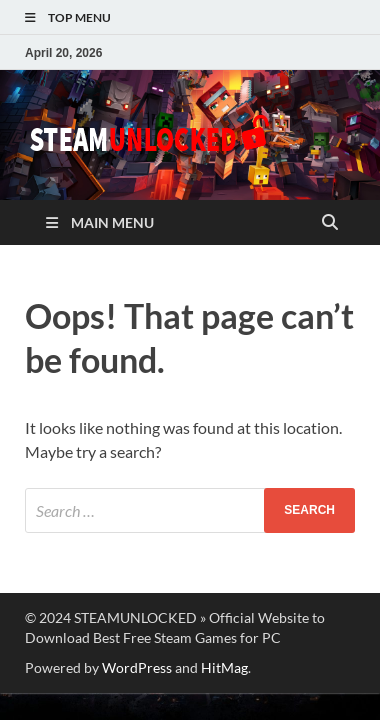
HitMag (224, 667)
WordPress (137, 667)
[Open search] (330, 223)
